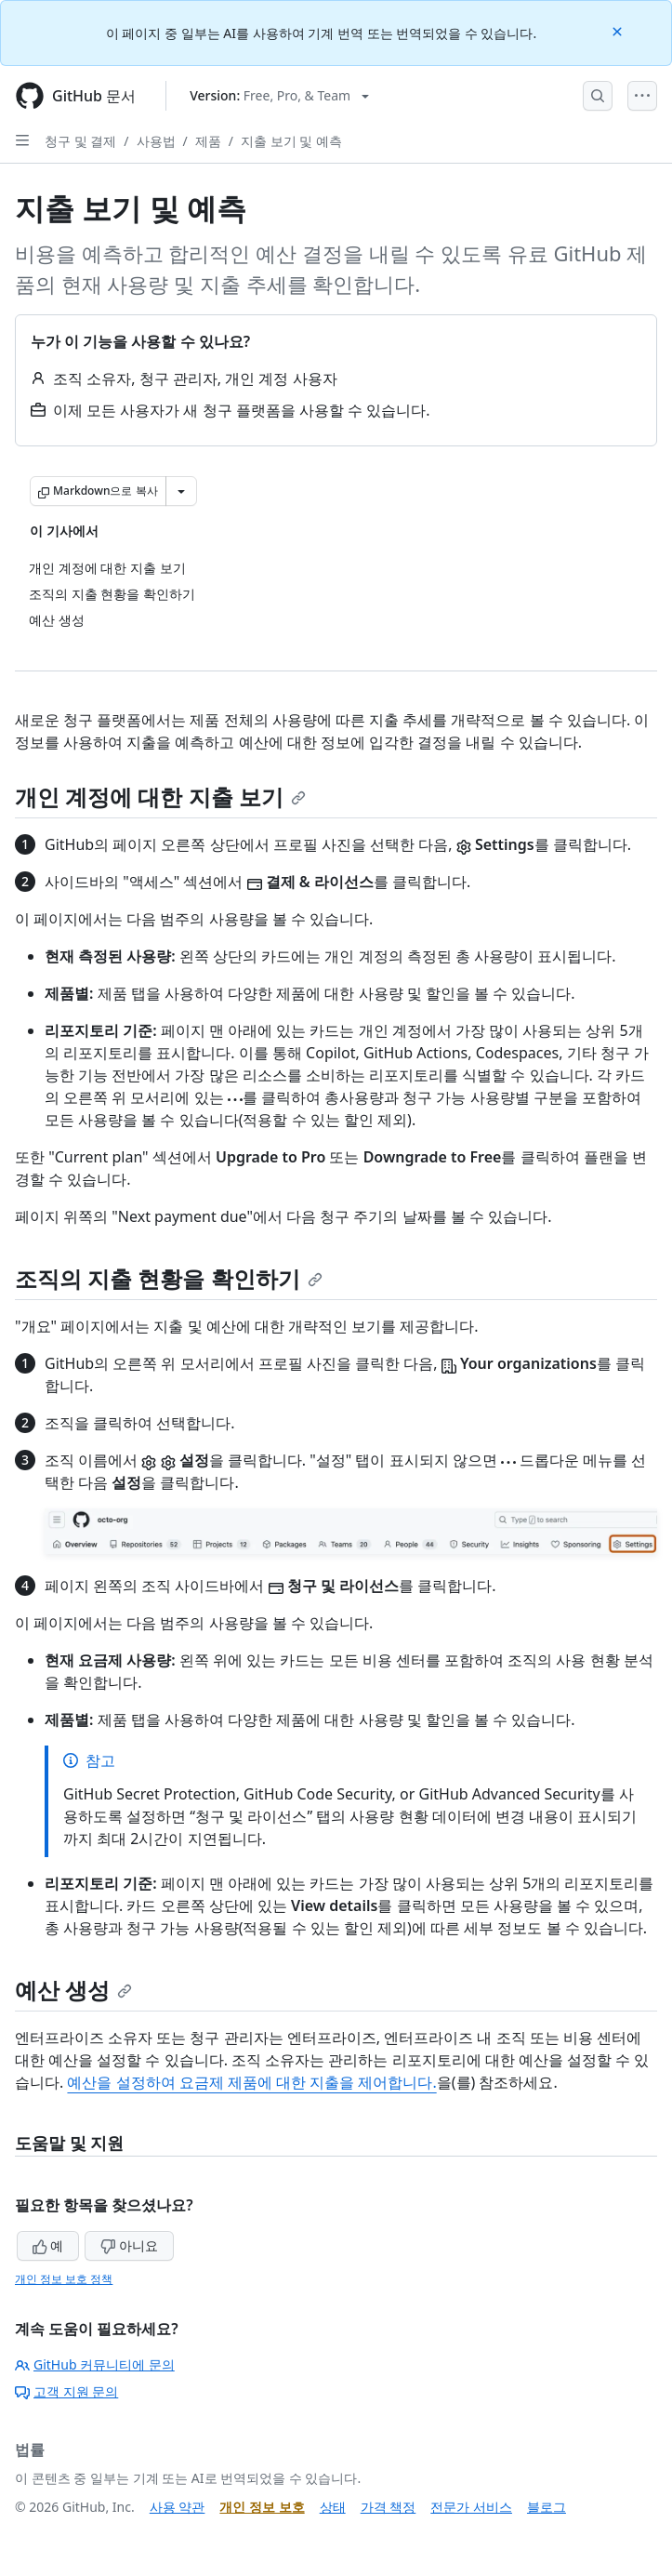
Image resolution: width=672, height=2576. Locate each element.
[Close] (619, 30)
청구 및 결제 (80, 141)
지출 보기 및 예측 (291, 141)
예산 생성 (73, 1989)
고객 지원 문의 (66, 2391)
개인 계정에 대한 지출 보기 (160, 796)
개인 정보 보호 (261, 2507)
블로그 (546, 2507)
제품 (208, 141)
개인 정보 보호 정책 (63, 2279)
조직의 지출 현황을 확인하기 (169, 1278)
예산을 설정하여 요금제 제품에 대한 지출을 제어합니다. (251, 2082)
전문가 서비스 (471, 2507)
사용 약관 (177, 2507)
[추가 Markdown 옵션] (181, 491)
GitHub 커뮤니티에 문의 (95, 2364)
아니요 (129, 2245)
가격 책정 (388, 2507)
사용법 (156, 141)
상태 (333, 2507)
